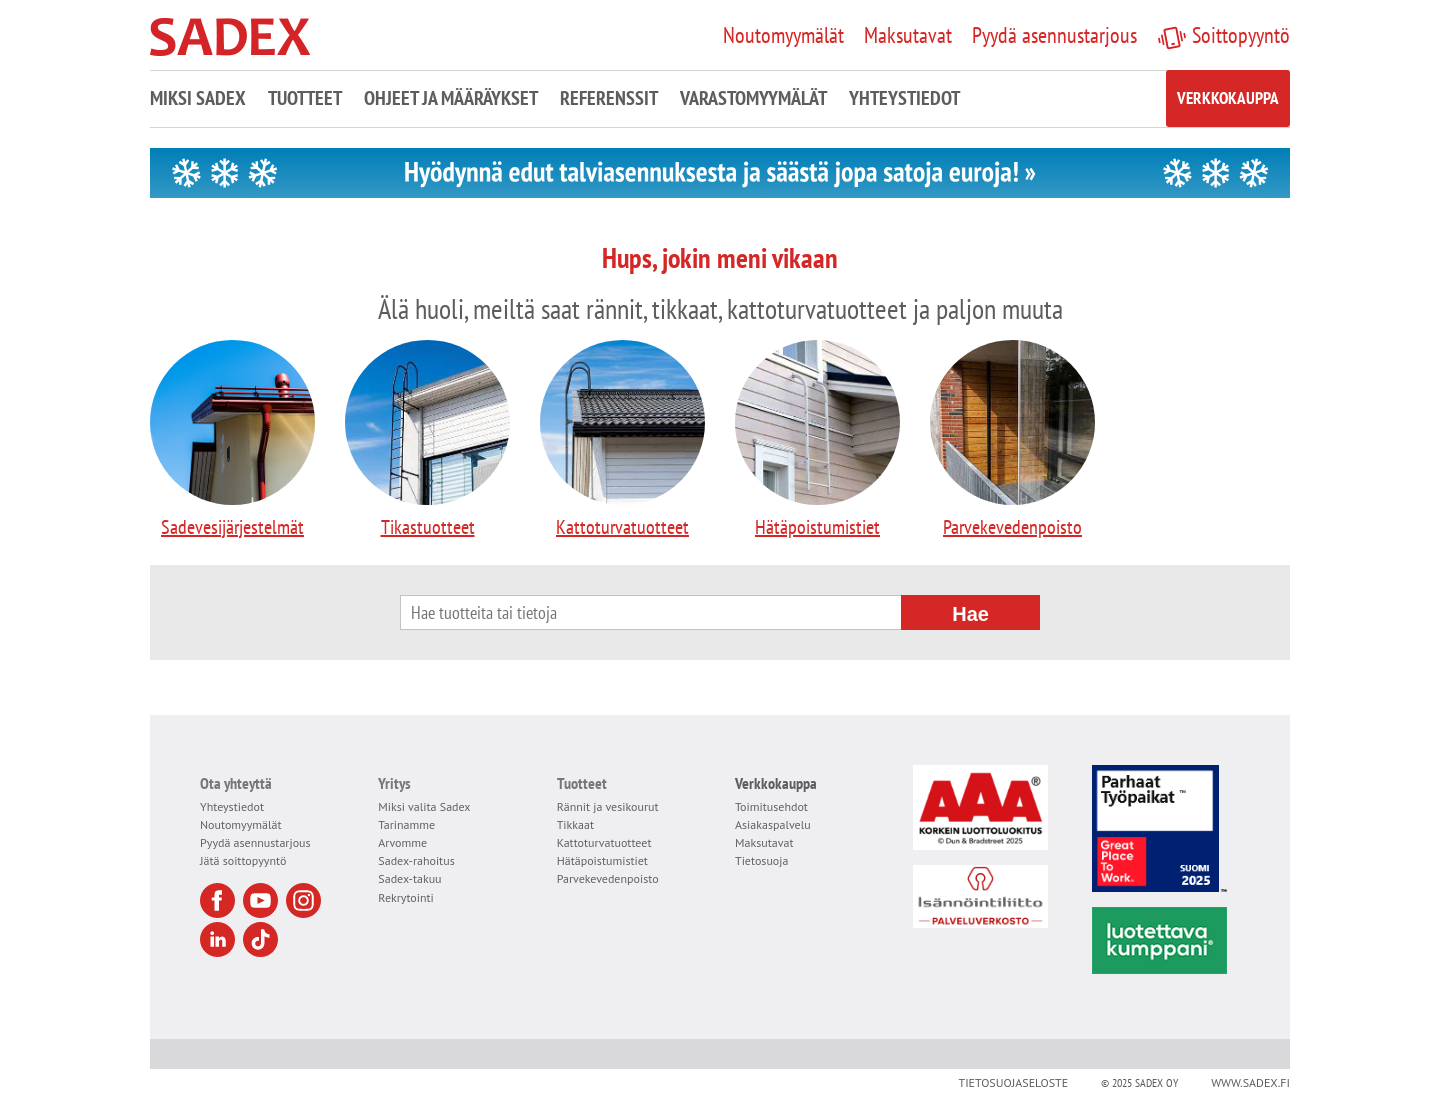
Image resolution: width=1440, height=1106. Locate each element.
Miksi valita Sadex (424, 806)
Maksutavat (764, 842)
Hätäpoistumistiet (817, 440)
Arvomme (402, 842)
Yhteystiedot (904, 98)
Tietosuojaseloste (1013, 1082)
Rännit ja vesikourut (608, 806)
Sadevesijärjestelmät (232, 440)
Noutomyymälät (241, 824)
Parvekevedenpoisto (1012, 440)
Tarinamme (406, 824)
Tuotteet (305, 98)
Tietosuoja (761, 860)
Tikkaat (575, 824)
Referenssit (609, 98)
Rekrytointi (406, 897)
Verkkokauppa (1228, 98)
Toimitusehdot (771, 806)
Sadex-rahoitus (416, 860)
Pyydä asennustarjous (255, 842)
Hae (970, 614)
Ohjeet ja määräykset (451, 98)
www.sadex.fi (1250, 1082)
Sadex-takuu (409, 878)
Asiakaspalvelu (773, 824)
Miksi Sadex (198, 98)
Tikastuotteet (427, 440)
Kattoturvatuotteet (622, 440)
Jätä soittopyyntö (243, 860)
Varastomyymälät (753, 98)
